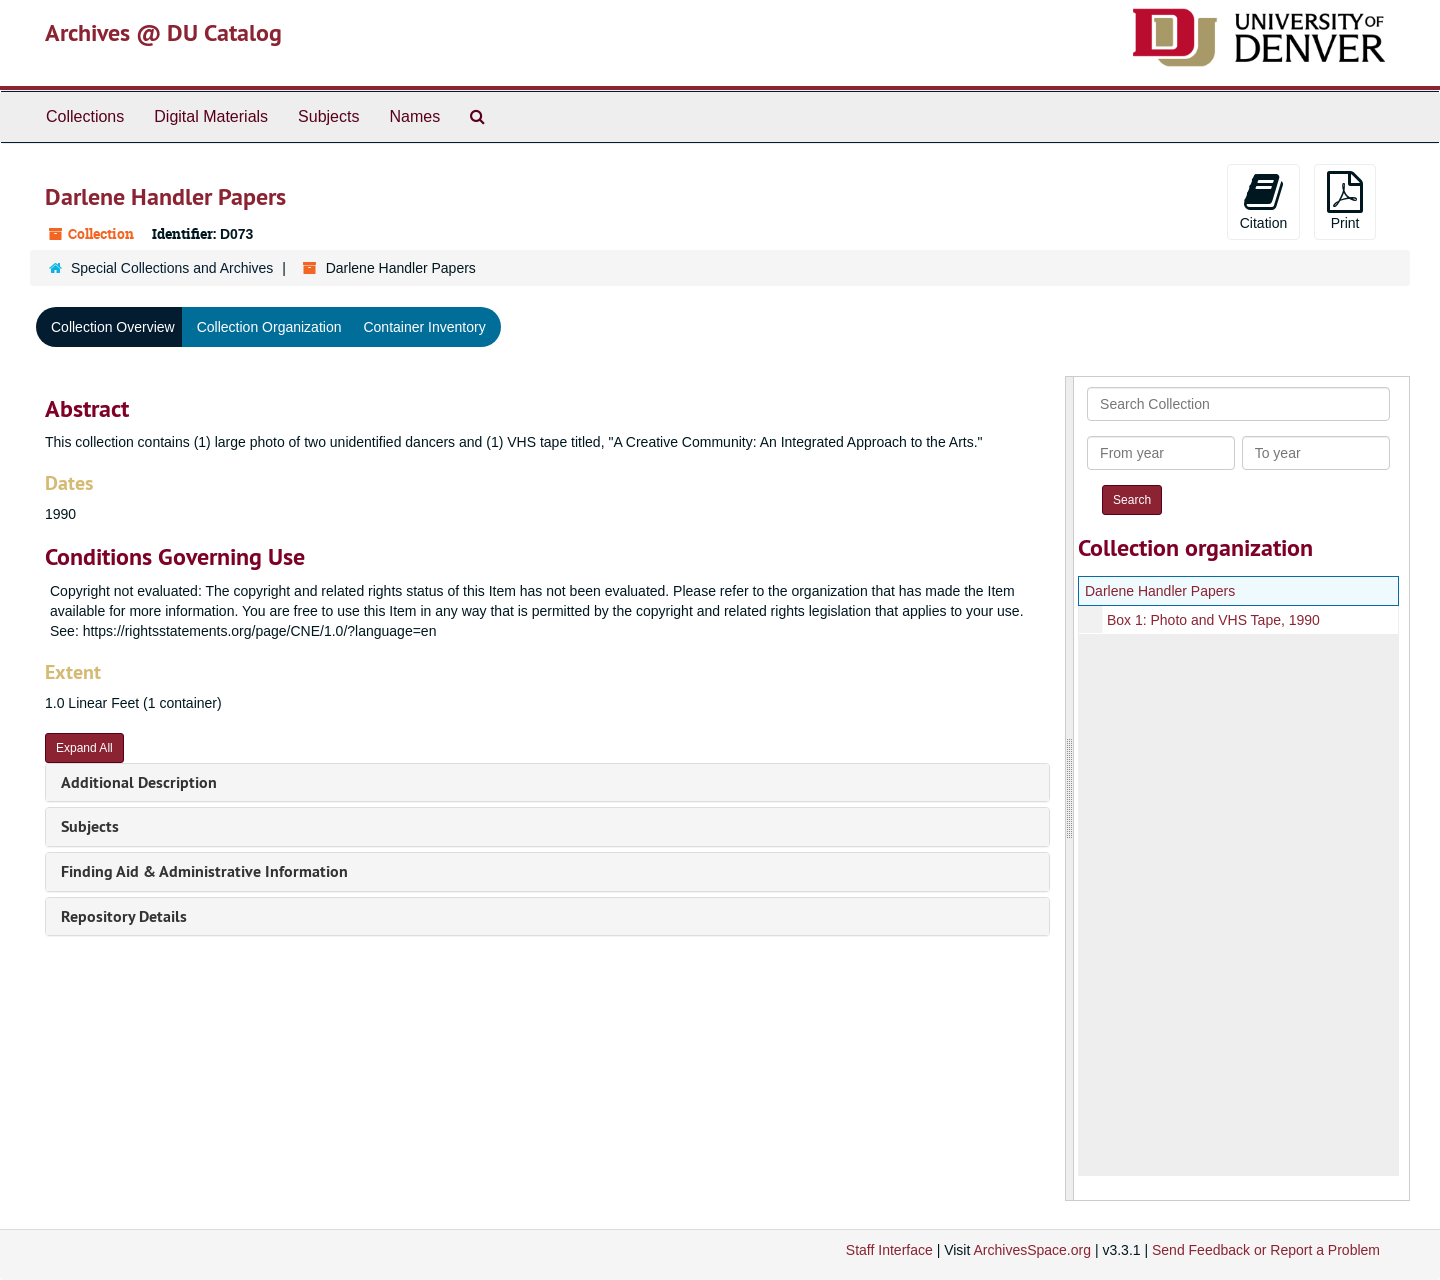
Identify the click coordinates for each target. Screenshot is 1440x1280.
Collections (85, 116)
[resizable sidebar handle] (1070, 788)
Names (414, 116)
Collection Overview (113, 327)
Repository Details (124, 916)
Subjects (328, 116)
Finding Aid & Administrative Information (204, 871)
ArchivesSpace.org (1032, 1250)
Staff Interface (889, 1250)
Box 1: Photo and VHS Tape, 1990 (1213, 620)
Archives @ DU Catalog (163, 32)
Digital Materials (211, 116)
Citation (1263, 201)
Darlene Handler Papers (1160, 591)
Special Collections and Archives (172, 268)
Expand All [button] (84, 748)
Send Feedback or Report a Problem (1266, 1250)
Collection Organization (269, 327)
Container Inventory (424, 327)
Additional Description (139, 782)
